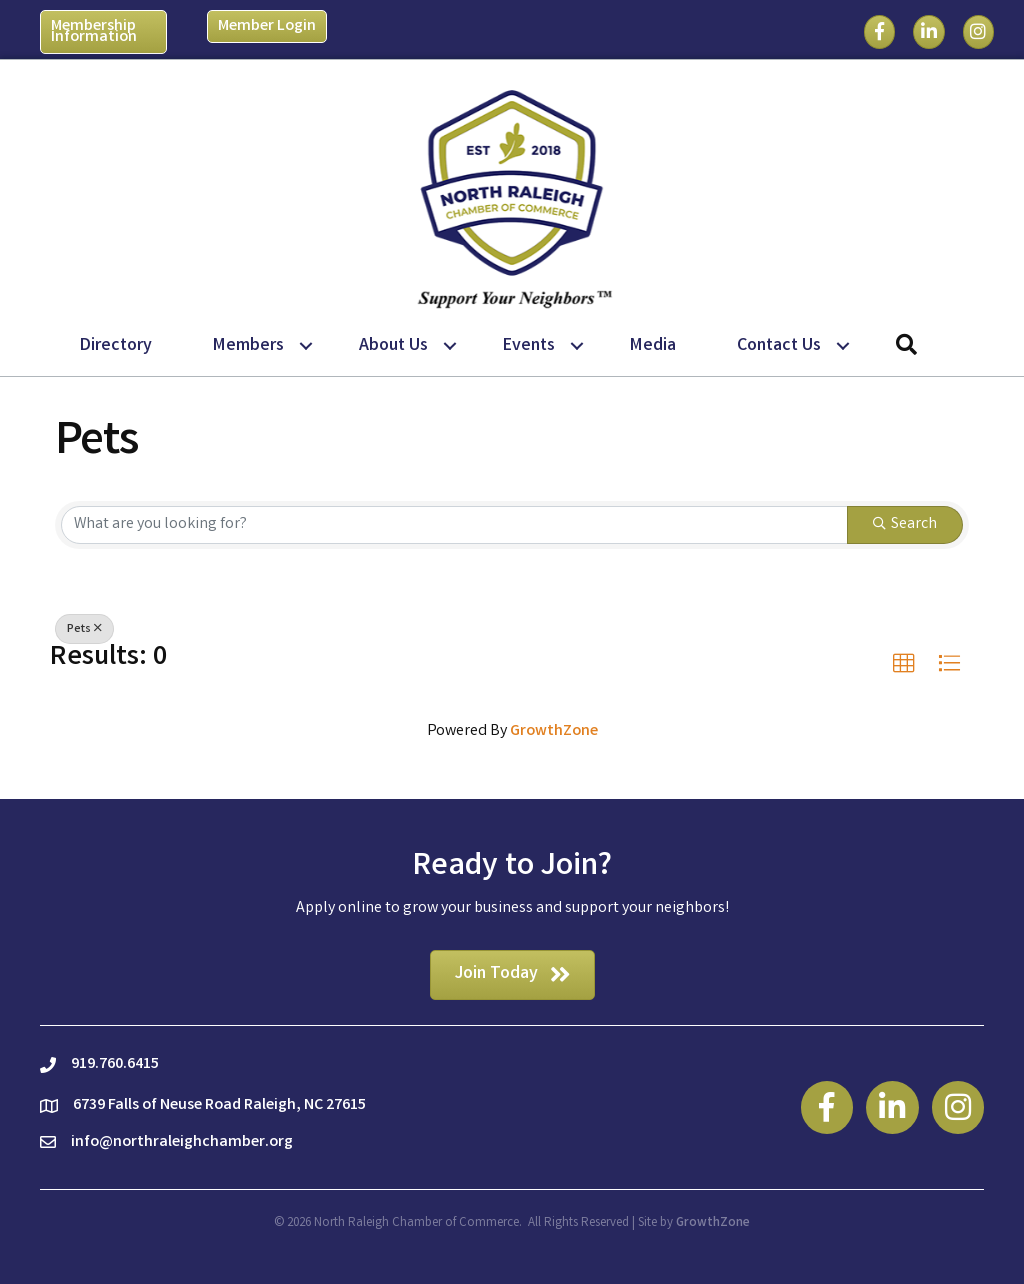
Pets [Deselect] (84, 629)
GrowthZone (554, 731)
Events (529, 346)
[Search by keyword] (454, 525)
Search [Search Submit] (905, 524)
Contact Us (779, 346)
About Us (393, 346)
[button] (904, 664)
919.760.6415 (115, 1064)
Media (653, 346)
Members (248, 346)
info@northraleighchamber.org (182, 1142)
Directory (116, 346)
